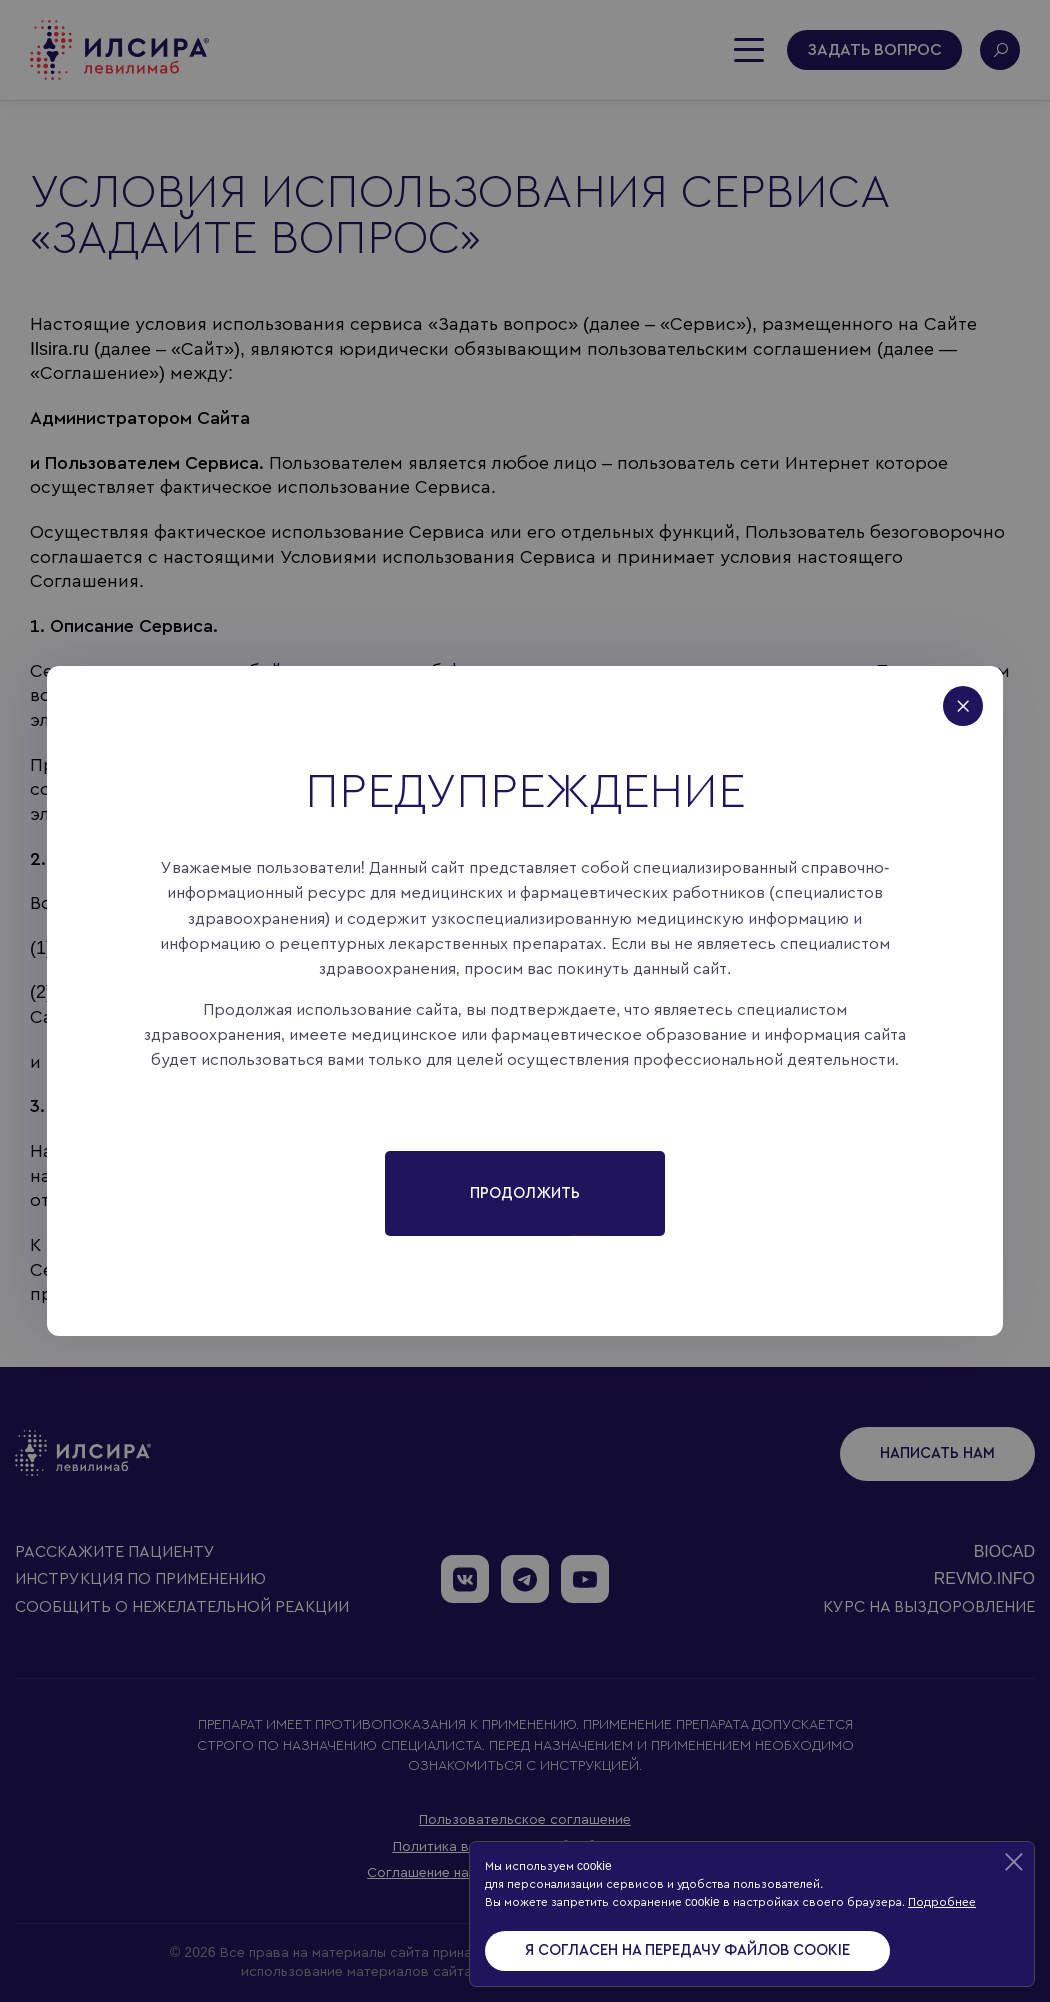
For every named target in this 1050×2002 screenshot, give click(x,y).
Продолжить (525, 1193)
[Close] (973, 696)
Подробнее (942, 1902)
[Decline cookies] (1014, 1862)
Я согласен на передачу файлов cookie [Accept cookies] (687, 1950)
